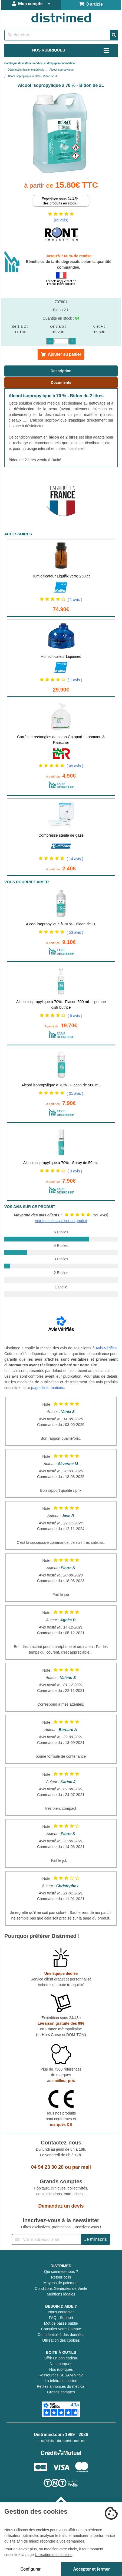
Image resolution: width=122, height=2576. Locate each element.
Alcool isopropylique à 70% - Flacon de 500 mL (61, 1085)
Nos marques (61, 2364)
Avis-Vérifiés (106, 1348)
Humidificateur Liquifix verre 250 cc (61, 576)
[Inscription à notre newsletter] (46, 2239)
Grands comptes (61, 2392)
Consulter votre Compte (61, 2329)
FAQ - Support (61, 2317)
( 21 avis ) (75, 1093)
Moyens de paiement (61, 2283)
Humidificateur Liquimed (61, 656)
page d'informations (47, 1388)
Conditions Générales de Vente (61, 2288)
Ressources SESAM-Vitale (60, 2375)
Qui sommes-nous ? (61, 2271)
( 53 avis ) (75, 932)
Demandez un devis (61, 2206)
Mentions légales (61, 2294)
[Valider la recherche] (114, 35)
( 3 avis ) (75, 1171)
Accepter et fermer (91, 2569)
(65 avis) (61, 220)
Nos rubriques (61, 2369)
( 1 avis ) (75, 599)
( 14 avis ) (75, 859)
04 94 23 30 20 (47, 2167)
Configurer (31, 2569)
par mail (81, 2167)
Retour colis (61, 2277)
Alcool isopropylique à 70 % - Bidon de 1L (61, 924)
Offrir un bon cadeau (61, 2358)
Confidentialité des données (61, 2334)
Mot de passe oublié (61, 2323)
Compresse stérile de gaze (61, 835)
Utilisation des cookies (61, 2340)
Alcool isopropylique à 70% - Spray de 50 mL (61, 1163)
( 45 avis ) (75, 766)
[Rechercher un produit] (57, 35)
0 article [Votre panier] (91, 4)
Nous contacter (61, 2312)
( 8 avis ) (75, 1016)
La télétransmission (61, 2381)
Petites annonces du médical (61, 2386)
